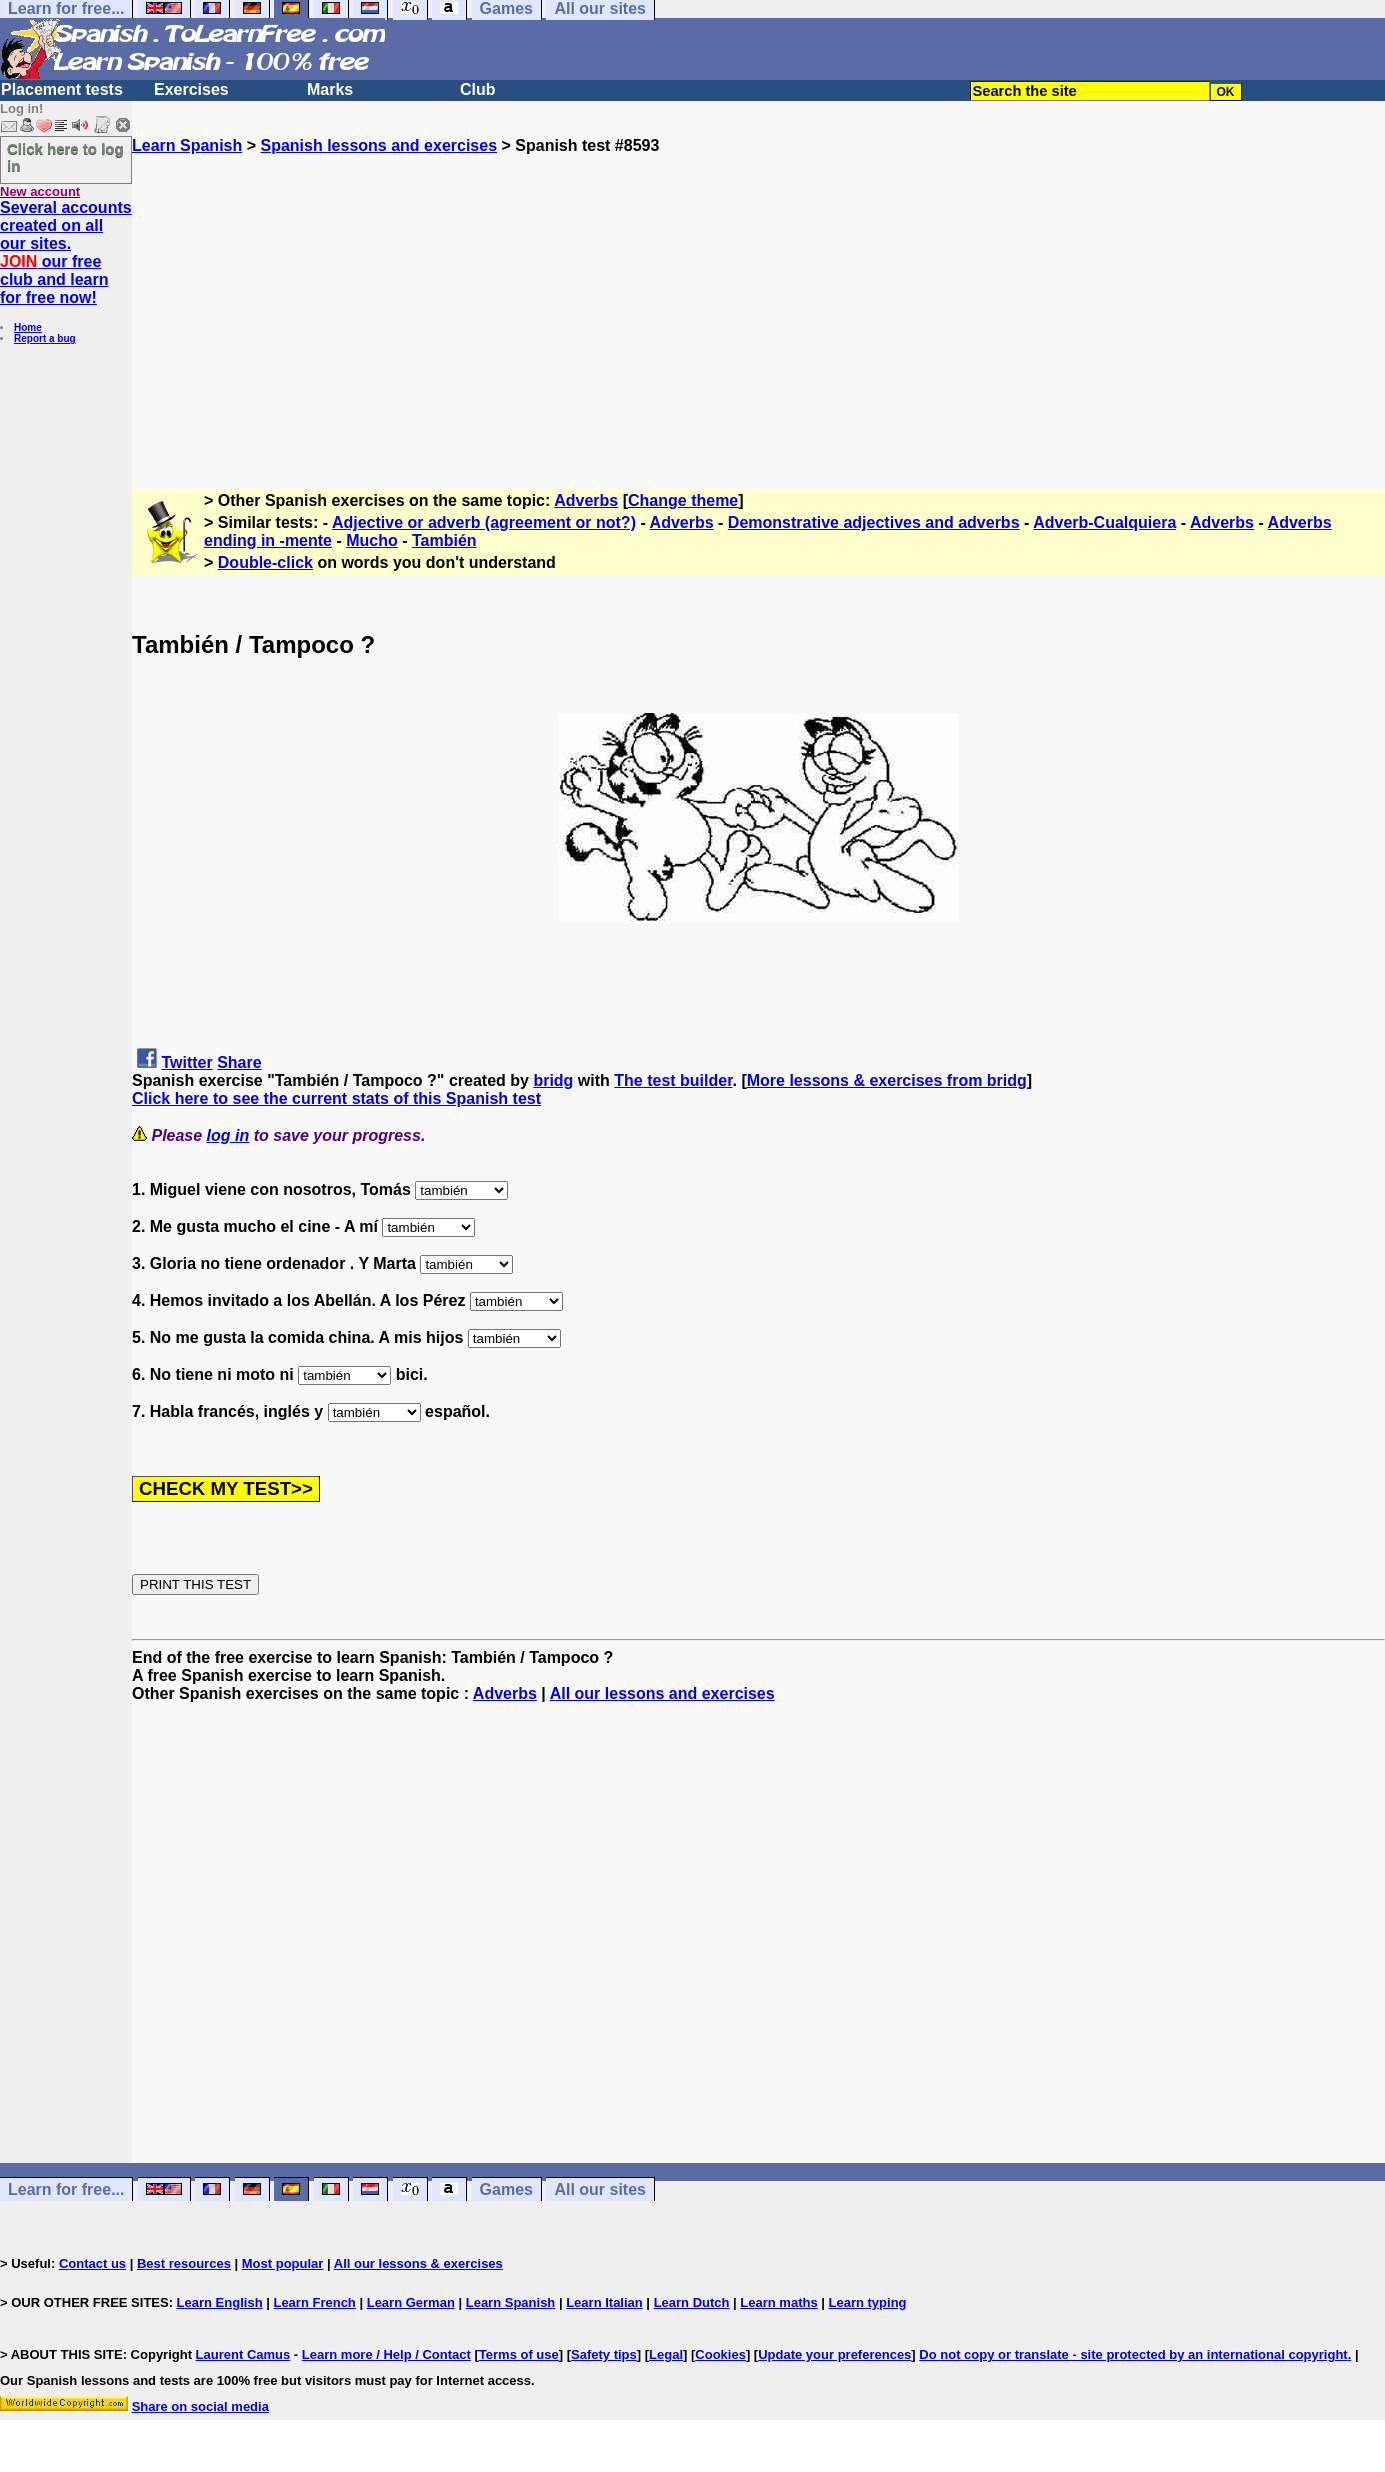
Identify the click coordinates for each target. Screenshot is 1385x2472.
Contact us (92, 2263)
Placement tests (62, 89)
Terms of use (519, 2354)
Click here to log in (65, 157)
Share (239, 1062)
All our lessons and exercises (662, 1693)
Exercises (191, 89)
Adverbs (586, 500)
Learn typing (868, 2302)
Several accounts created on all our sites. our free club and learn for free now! (66, 252)
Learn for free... (66, 2189)
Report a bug (45, 338)
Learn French (314, 2302)
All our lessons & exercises (418, 2263)
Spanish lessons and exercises (378, 145)
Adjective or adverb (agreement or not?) (484, 522)
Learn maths (778, 2302)
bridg (553, 1080)
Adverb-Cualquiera (1104, 522)
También (444, 540)
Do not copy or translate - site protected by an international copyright (1133, 2354)
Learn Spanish (187, 145)
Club (478, 89)
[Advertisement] (759, 295)
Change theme (683, 500)
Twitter (186, 1062)
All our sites (600, 2189)
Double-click (265, 562)
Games (506, 2189)
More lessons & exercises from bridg (887, 1080)
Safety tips (604, 2354)
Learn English (220, 2302)
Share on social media (200, 2406)
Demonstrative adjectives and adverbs (874, 522)
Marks (330, 89)
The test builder (673, 1080)
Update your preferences (834, 2354)
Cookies (720, 2354)
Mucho (372, 540)
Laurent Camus (243, 2354)
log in (228, 1135)
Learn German (411, 2302)
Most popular (283, 2263)
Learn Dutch (692, 2302)
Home (28, 327)
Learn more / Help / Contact (386, 2354)
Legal (666, 2354)
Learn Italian (604, 2302)
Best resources (184, 2263)
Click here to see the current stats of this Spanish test (336, 1098)
